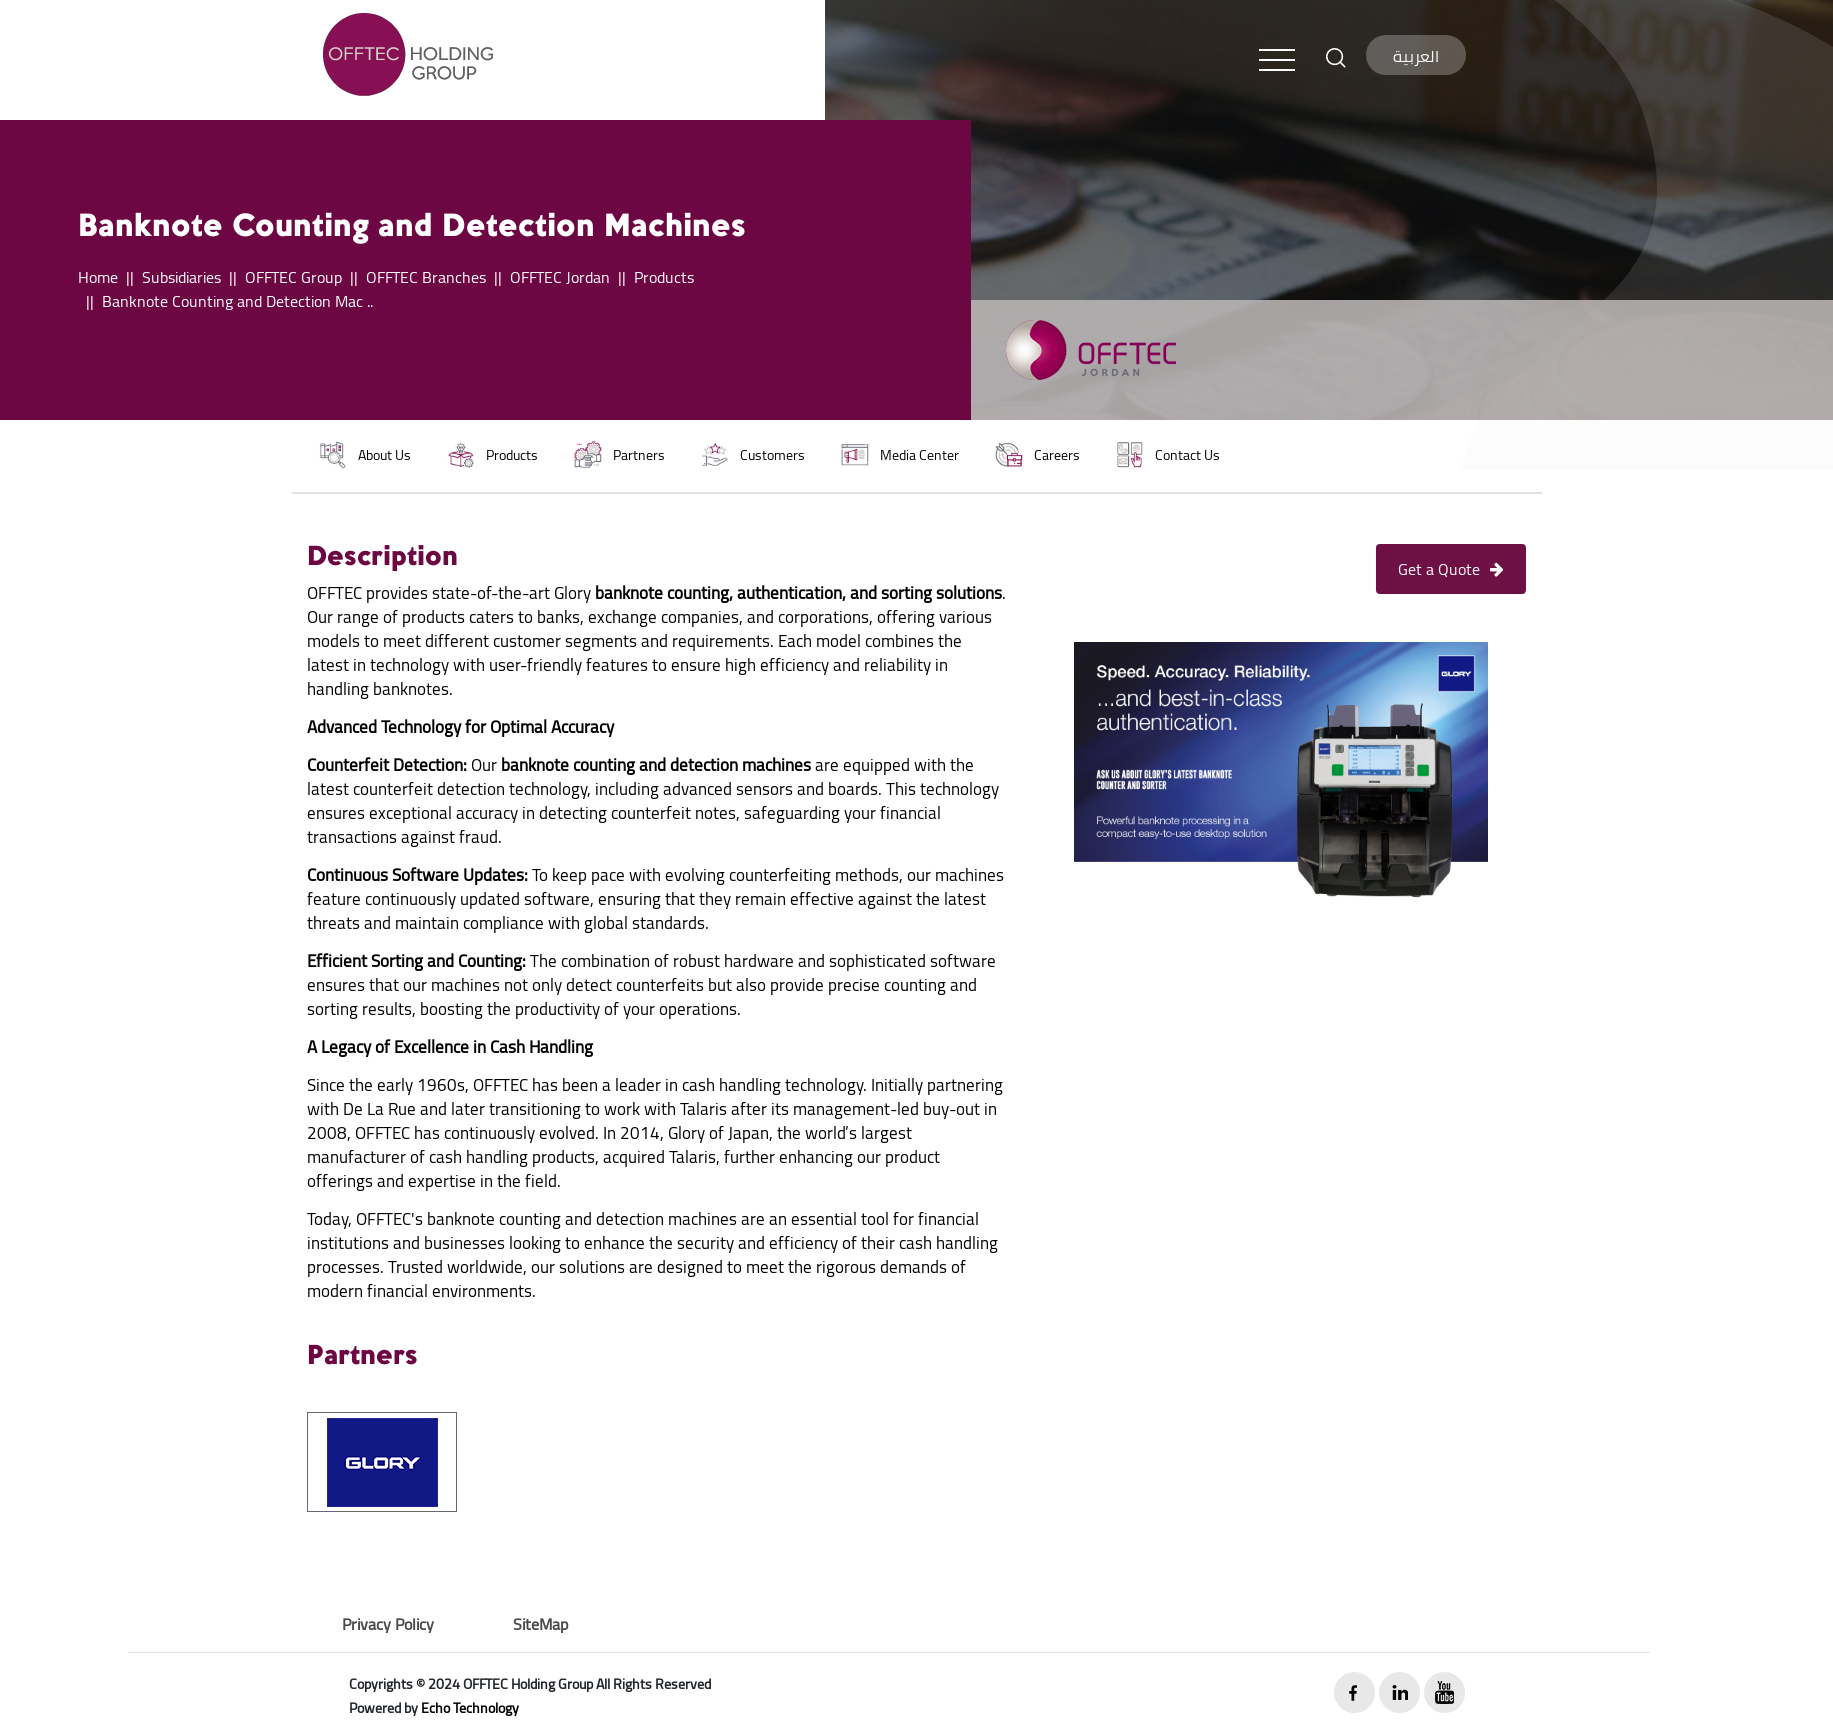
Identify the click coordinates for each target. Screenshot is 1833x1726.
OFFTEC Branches (426, 277)
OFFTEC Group (293, 277)
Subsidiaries (181, 277)
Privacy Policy (388, 1624)
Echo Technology (470, 1708)
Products (664, 277)
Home (98, 277)
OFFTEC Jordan (560, 277)
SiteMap (540, 1624)
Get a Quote (1451, 569)
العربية (1416, 56)
